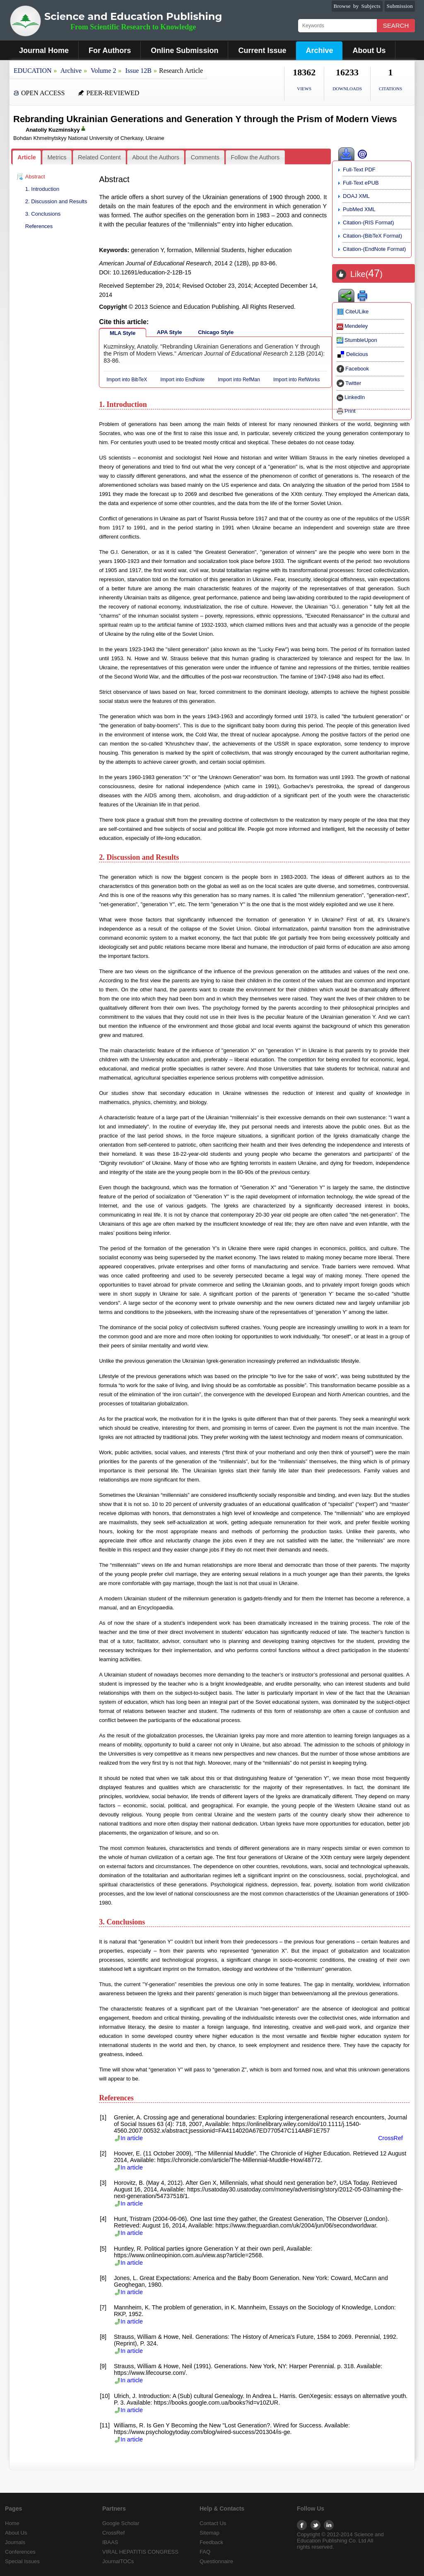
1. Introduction (42, 189)
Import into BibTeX (126, 379)
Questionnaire (216, 2561)
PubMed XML (359, 209)
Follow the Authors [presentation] (255, 157)
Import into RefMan (239, 379)
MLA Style (122, 333)
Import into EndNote (182, 379)
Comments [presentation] (205, 157)
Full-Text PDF (359, 169)
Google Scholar (121, 2523)
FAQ (205, 2552)
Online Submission (184, 50)
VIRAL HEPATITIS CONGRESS (140, 2552)
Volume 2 (103, 70)
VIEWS (304, 88)
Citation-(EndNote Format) (374, 249)
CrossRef (390, 2138)
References (39, 226)
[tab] (26, 157)
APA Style (169, 332)
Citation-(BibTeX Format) (372, 236)
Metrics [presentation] (56, 157)
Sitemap (209, 2533)
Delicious (352, 354)
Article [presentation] (26, 157)
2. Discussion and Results (56, 201)
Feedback (211, 2542)
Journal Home (44, 50)
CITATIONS (390, 88)
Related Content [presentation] (99, 157)
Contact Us (213, 2523)
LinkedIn (351, 397)
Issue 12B (138, 70)
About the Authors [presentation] (155, 157)
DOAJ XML (356, 196)
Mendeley (352, 326)
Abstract (35, 176)
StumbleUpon (357, 340)
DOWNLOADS (347, 88)
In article (128, 2138)
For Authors (110, 50)
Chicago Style (216, 332)
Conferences (20, 2552)
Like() (366, 274)
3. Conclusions (42, 214)
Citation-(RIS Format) (368, 222)
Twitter (349, 383)
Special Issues (22, 2561)
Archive (319, 50)
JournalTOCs (118, 2561)
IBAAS (110, 2542)
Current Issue (262, 50)
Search (396, 25)
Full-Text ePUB (361, 183)
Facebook (353, 369)
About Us (368, 50)
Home (12, 2523)
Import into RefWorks (296, 379)
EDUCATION (33, 70)
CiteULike (353, 311)
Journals (15, 2542)
